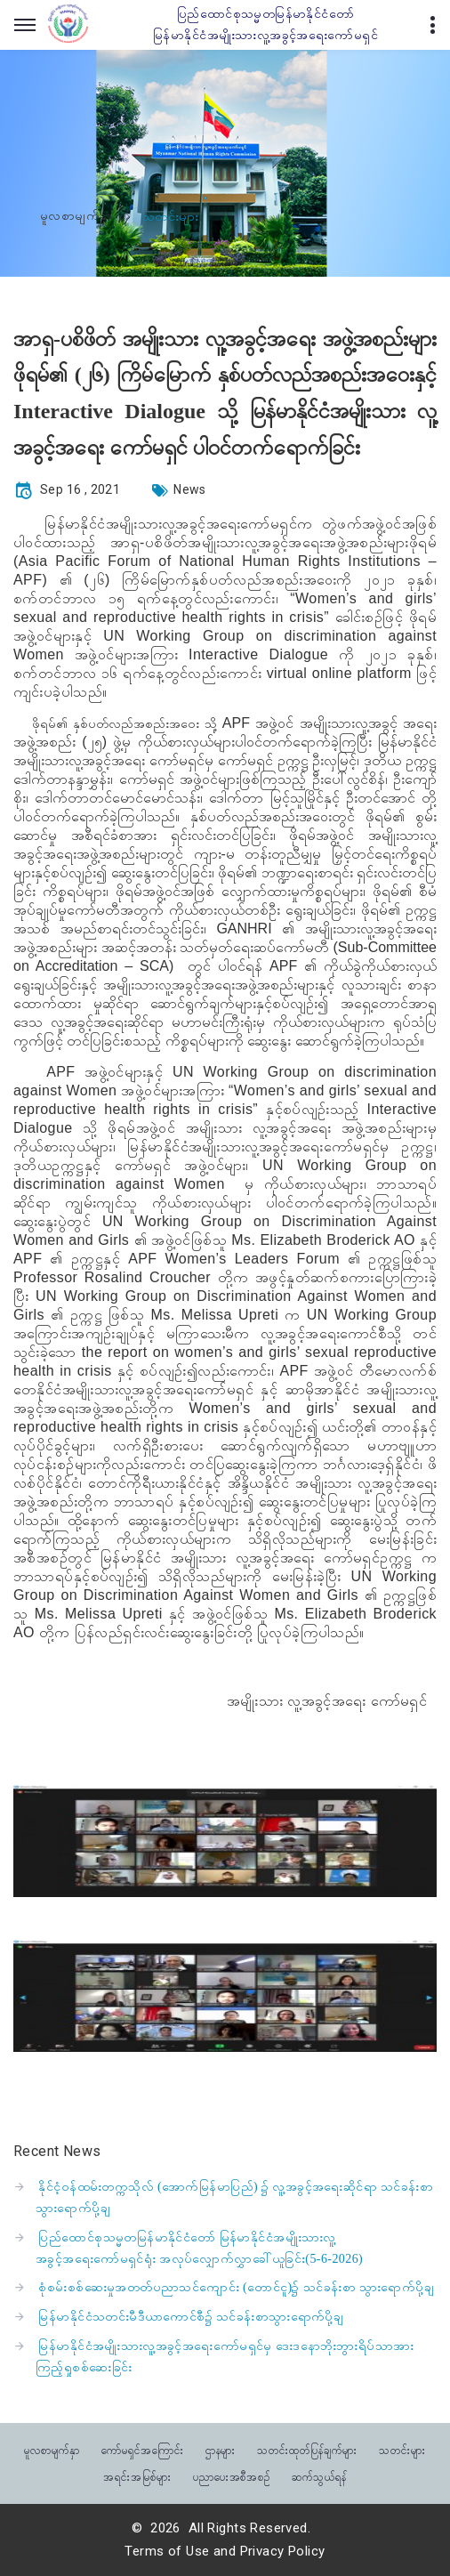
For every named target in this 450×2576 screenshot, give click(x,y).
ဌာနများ (221, 2449)
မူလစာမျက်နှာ (76, 216)
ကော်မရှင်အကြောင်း (142, 2449)
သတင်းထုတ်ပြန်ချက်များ (307, 2449)
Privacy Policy (282, 2551)
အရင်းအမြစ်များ (137, 2475)
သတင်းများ (402, 2449)
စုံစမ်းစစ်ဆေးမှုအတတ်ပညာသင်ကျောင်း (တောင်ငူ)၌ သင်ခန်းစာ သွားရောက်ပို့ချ (236, 2287)
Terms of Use (167, 2551)
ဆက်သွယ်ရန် (319, 2475)
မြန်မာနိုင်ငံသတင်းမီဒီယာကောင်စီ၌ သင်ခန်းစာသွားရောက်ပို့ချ (190, 2316)
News (189, 489)
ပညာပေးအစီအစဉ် (232, 2475)
